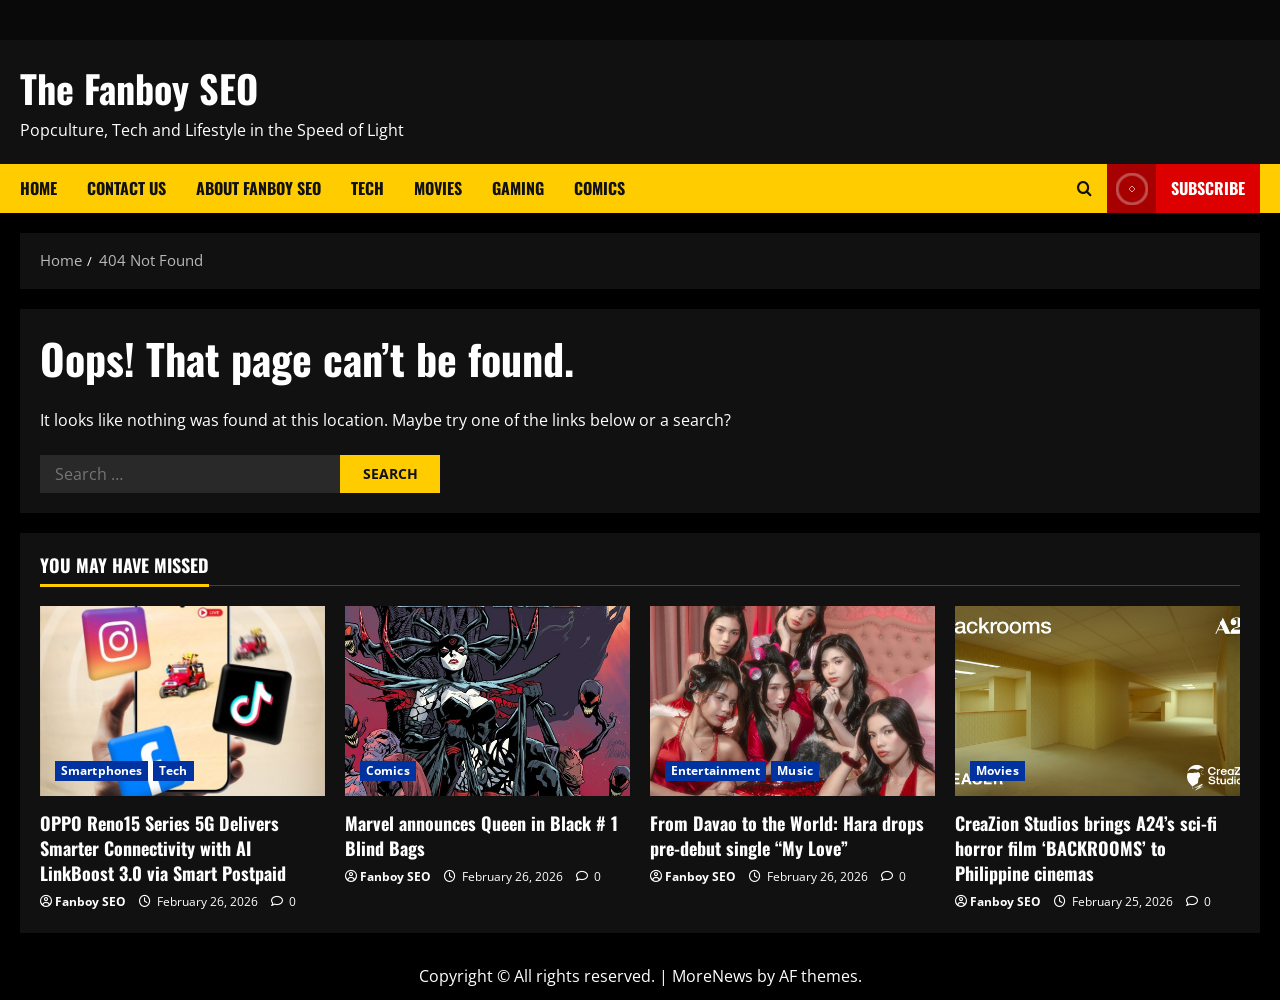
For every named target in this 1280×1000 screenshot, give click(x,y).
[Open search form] (1084, 188)
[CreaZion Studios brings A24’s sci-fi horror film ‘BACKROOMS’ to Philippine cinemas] (1097, 701)
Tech (367, 188)
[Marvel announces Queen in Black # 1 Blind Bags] (487, 701)
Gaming (518, 188)
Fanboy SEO (90, 901)
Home (38, 188)
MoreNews (712, 976)
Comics (599, 188)
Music (795, 770)
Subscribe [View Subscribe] (1176, 188)
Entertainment (715, 770)
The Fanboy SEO (139, 88)
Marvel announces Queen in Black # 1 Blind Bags (481, 835)
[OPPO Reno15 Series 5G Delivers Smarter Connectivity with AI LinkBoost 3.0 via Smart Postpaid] (182, 701)
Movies (438, 188)
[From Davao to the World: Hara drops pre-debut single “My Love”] (792, 701)
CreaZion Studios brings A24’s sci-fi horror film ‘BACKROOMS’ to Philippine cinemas (1086, 848)
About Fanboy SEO (258, 188)
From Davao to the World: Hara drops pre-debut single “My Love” (787, 835)
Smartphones (101, 770)
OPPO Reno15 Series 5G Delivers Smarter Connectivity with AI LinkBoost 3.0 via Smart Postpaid (163, 848)
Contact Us (126, 188)
